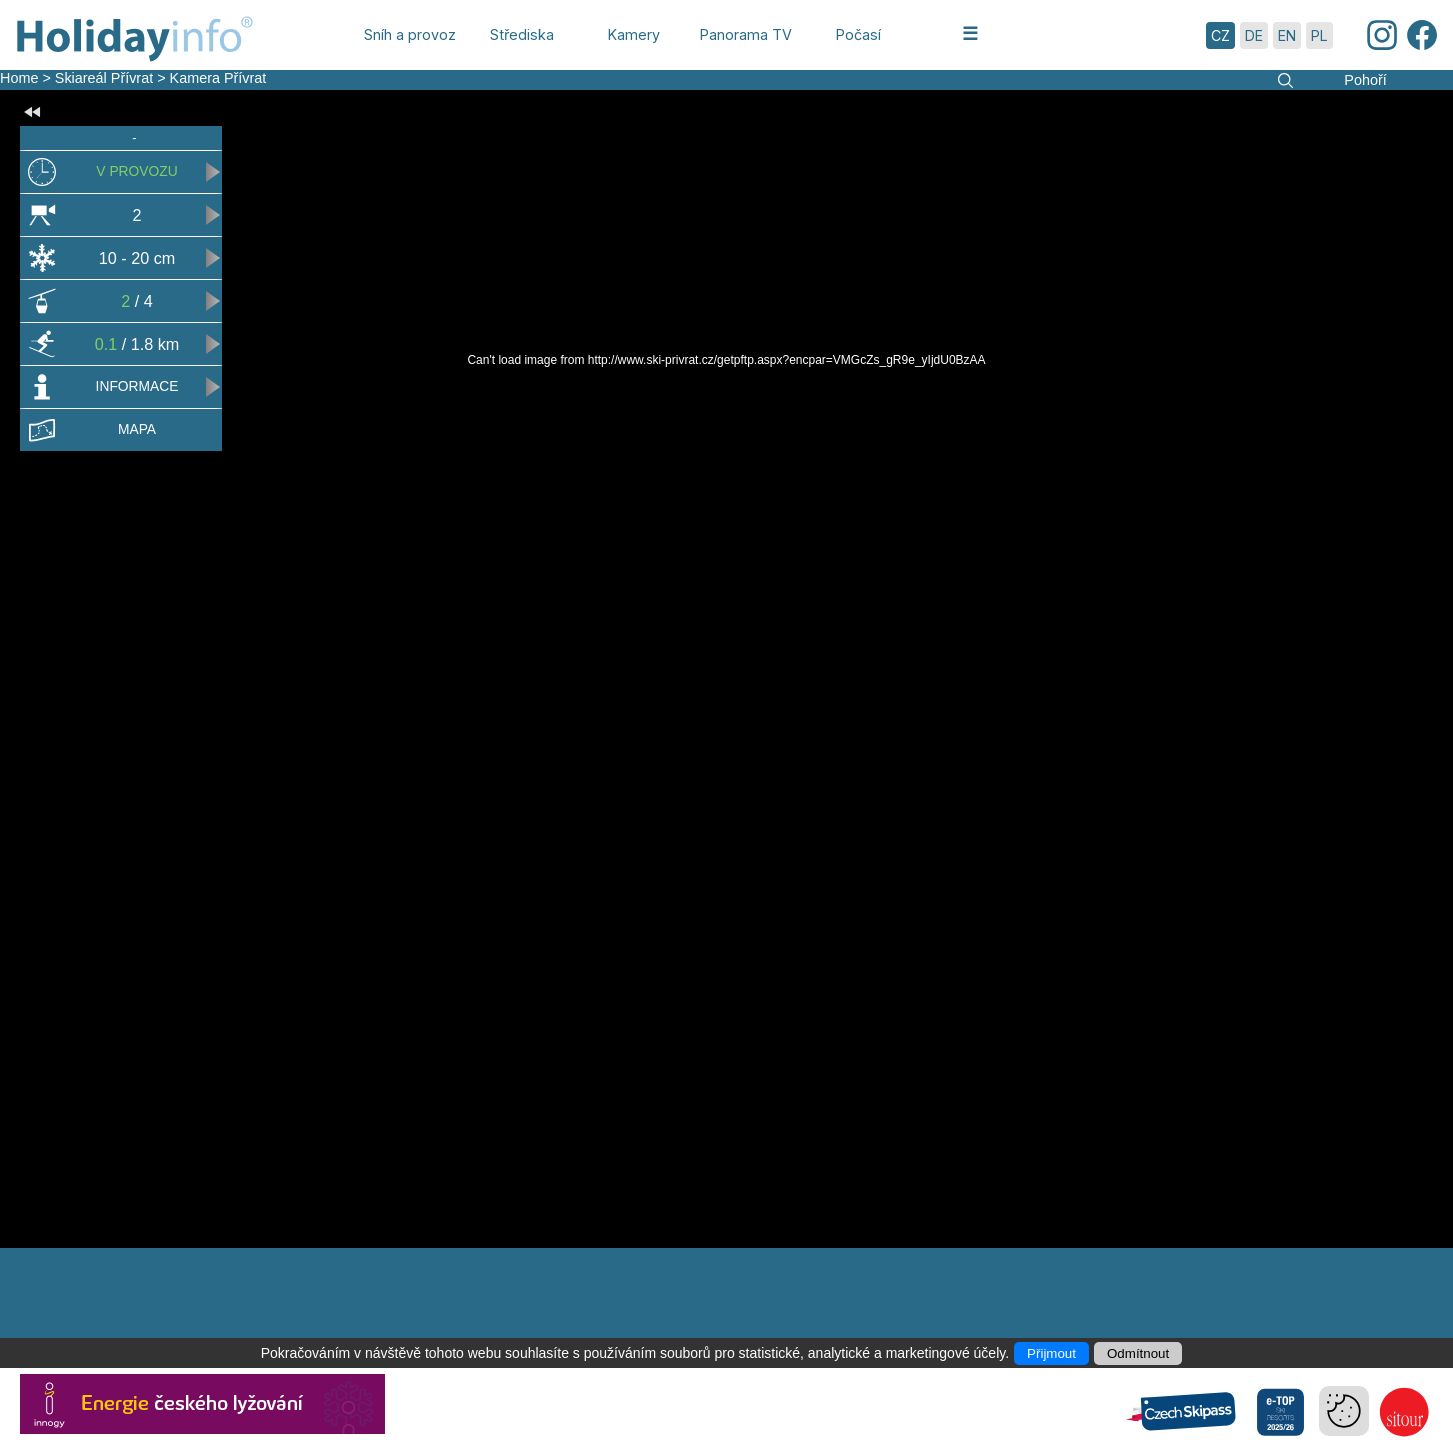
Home (19, 78)
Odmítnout (1138, 1353)
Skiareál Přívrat (104, 78)
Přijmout (1051, 1353)
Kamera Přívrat (218, 78)
